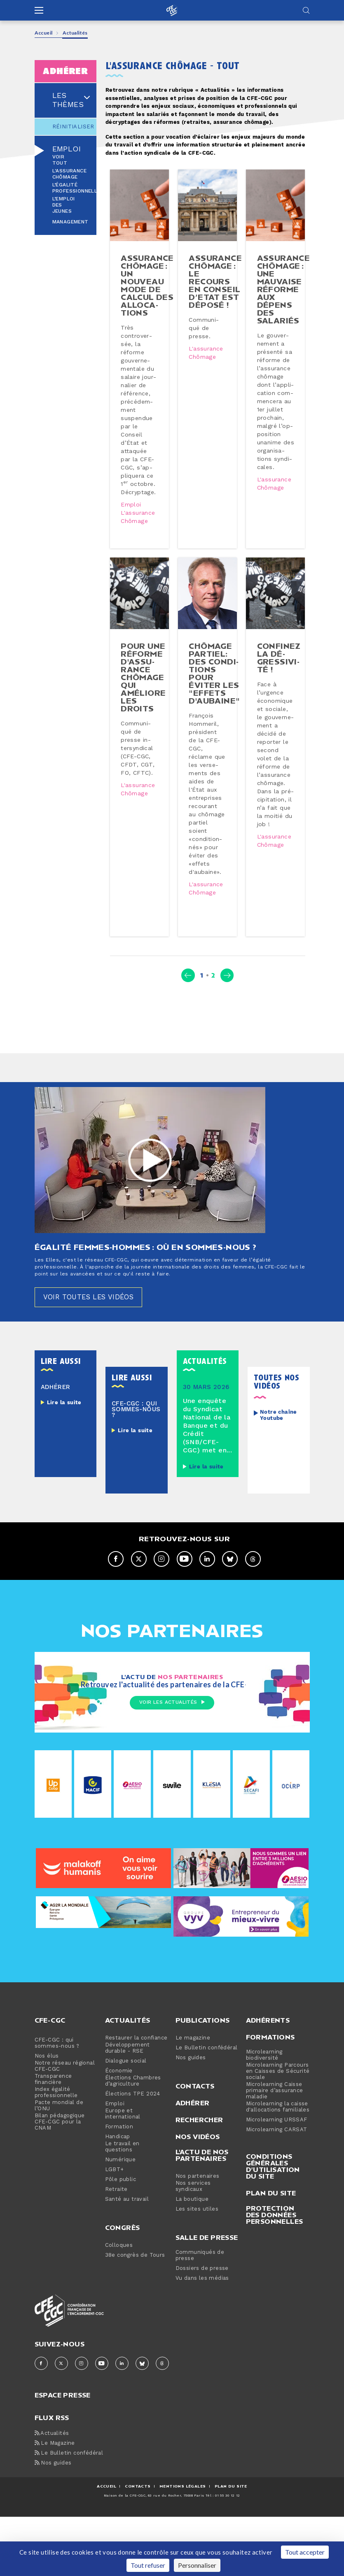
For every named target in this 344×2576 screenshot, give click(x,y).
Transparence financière (53, 2154)
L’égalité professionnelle (76, 188)
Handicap (117, 2212)
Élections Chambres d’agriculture (133, 2156)
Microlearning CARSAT (276, 2205)
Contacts (195, 2161)
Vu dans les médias (202, 2353)
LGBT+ (114, 2245)
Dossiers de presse (202, 2343)
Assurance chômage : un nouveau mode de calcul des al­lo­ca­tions (149, 295)
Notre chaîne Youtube (278, 1490)
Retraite (116, 2264)
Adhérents (268, 2095)
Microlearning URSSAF (276, 2195)
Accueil (44, 33)
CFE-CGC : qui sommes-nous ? (57, 2118)
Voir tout (60, 160)
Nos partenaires (198, 2251)
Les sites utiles (197, 2284)
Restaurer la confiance (136, 2113)
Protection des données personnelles (274, 2290)
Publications (203, 2095)
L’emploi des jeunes (63, 205)
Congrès (122, 2302)
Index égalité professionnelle (56, 2167)
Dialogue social (126, 2136)
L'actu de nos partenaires (202, 2230)
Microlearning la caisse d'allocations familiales (278, 2182)
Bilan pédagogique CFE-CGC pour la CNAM (60, 2197)
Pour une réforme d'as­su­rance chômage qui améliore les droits (144, 723)
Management (70, 222)
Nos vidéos (198, 2211)
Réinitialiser (65, 126)
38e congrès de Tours (135, 2330)
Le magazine (193, 2113)
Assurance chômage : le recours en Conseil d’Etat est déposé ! (216, 291)
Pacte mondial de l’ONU (59, 2180)
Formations (270, 2112)
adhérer (65, 71)
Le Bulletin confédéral (207, 2123)
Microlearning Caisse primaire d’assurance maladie (274, 2165)
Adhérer (193, 2177)
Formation (119, 2202)
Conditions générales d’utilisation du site (273, 2241)
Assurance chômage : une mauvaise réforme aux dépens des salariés (284, 298)
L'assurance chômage (69, 174)
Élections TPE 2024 (132, 2169)
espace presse (63, 2469)
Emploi (66, 149)
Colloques (119, 2320)
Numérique (120, 2235)
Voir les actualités (172, 1778)
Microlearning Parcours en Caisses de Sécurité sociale (278, 2146)
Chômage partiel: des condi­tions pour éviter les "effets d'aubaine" (215, 719)
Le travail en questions (122, 2222)
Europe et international (122, 2189)
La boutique (192, 2274)
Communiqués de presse (200, 2330)
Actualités (127, 2095)
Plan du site (271, 2268)
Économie (119, 2146)
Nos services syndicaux (193, 2261)
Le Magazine (55, 2518)
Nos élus (47, 2131)
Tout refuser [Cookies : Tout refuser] (148, 2565)
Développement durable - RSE (127, 2123)
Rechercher (199, 2194)
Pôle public (120, 2254)
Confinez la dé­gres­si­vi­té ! (280, 703)
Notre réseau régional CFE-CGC (65, 2141)
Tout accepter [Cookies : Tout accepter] (305, 2552)
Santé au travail (127, 2274)
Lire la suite (64, 1477)
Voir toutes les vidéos (93, 1371)
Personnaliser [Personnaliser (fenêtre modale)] (197, 2565)
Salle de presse (207, 2312)
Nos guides (191, 2133)
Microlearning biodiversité (264, 2130)
